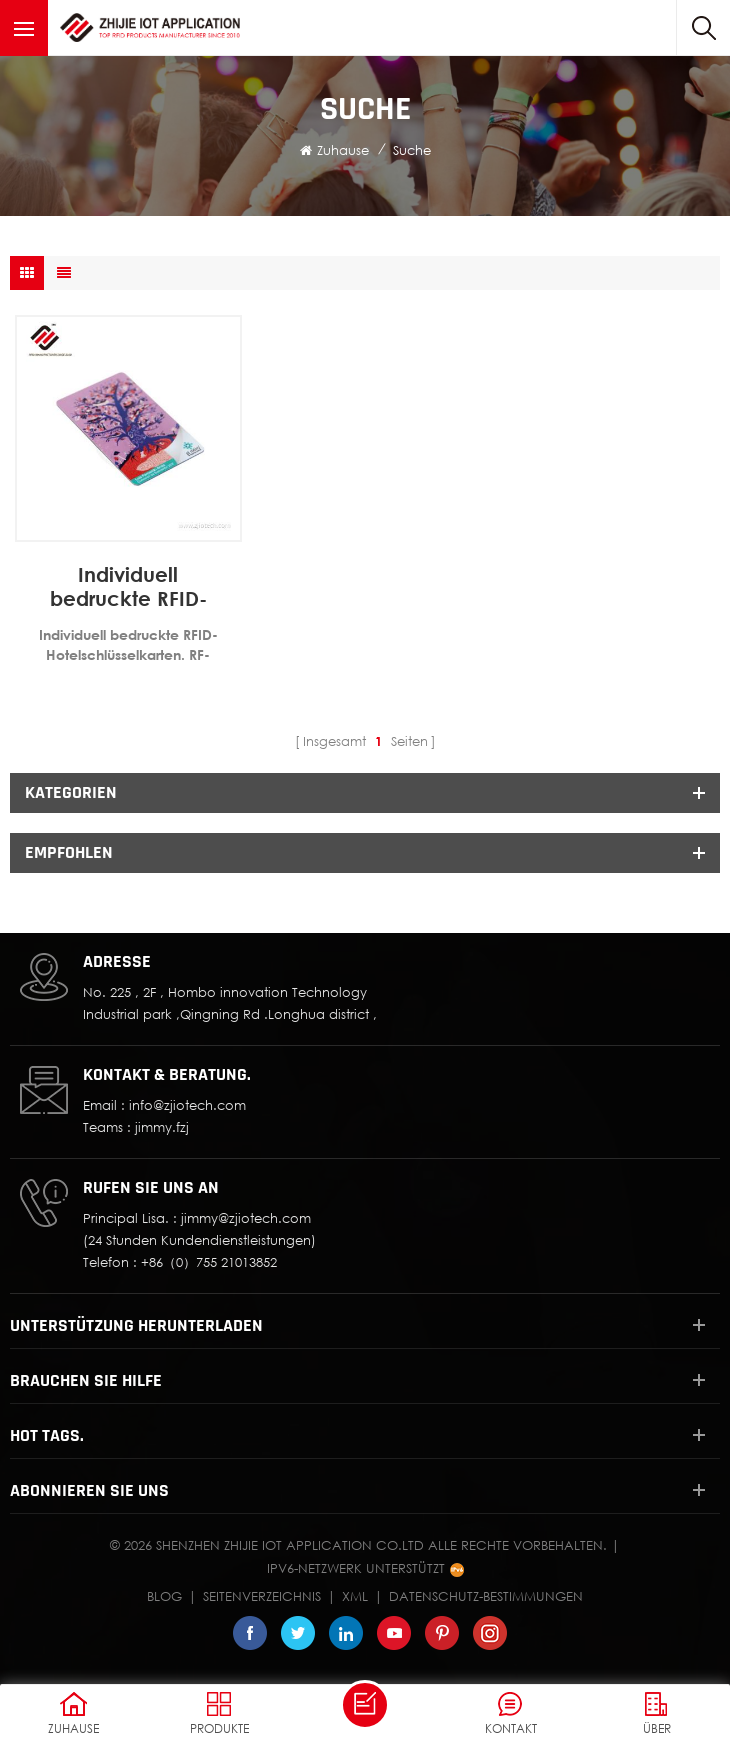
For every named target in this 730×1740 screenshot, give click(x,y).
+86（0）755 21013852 (209, 1262)
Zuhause (334, 150)
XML (355, 1596)
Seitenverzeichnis (262, 1596)
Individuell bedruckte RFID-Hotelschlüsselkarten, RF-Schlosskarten (128, 586)
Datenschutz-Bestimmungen (486, 1596)
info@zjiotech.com (187, 1105)
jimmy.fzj (162, 1127)
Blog (164, 1596)
